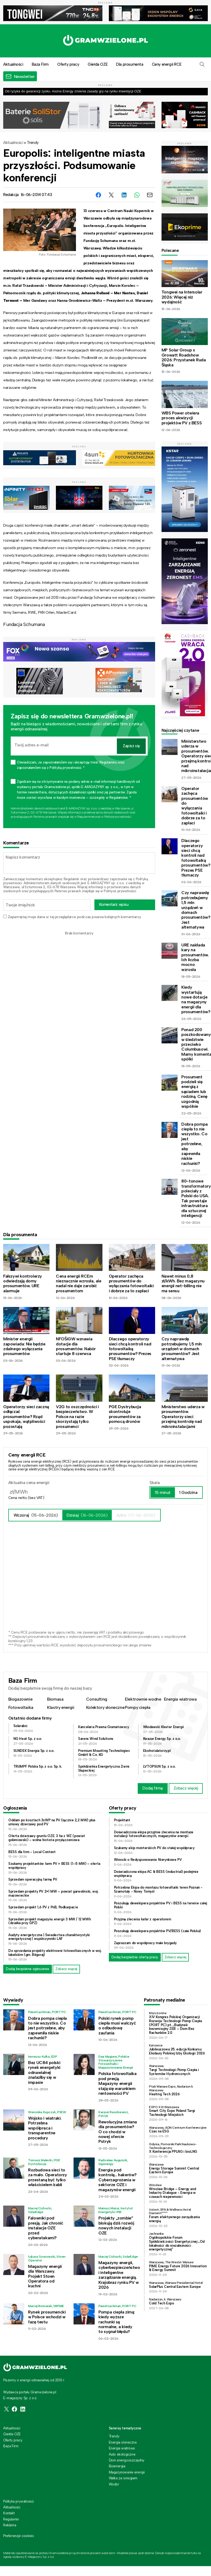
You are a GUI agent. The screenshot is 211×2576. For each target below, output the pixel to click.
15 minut (163, 1492)
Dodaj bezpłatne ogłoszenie (27, 1969)
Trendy (33, 142)
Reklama (9, 2525)
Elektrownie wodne (143, 1699)
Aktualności (13, 142)
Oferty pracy (68, 64)
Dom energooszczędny (126, 2460)
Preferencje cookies (18, 2536)
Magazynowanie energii (127, 2472)
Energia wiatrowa (180, 1699)
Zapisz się (131, 745)
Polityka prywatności (18, 2501)
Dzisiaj (87, 1515)
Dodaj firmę (153, 1788)
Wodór (114, 2484)
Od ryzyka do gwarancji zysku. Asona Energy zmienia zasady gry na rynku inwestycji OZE (73, 91)
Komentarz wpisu (114, 904)
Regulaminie (85, 817)
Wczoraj (36, 1515)
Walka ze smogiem (123, 2478)
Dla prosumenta (129, 64)
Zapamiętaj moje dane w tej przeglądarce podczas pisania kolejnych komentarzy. (74, 917)
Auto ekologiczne (122, 2454)
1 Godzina (188, 1492)
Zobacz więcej (186, 1788)
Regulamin (71, 879)
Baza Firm (40, 64)
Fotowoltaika (20, 1707)
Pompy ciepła (137, 1707)
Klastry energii (60, 1707)
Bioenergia (117, 2466)
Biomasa (55, 1699)
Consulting (96, 1699)
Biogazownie (20, 1699)
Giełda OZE (98, 64)
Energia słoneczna (123, 2442)
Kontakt (8, 2513)
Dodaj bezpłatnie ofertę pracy (135, 1957)
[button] (202, 64)
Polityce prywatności (117, 817)
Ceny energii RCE (167, 64)
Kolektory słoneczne (105, 1707)
